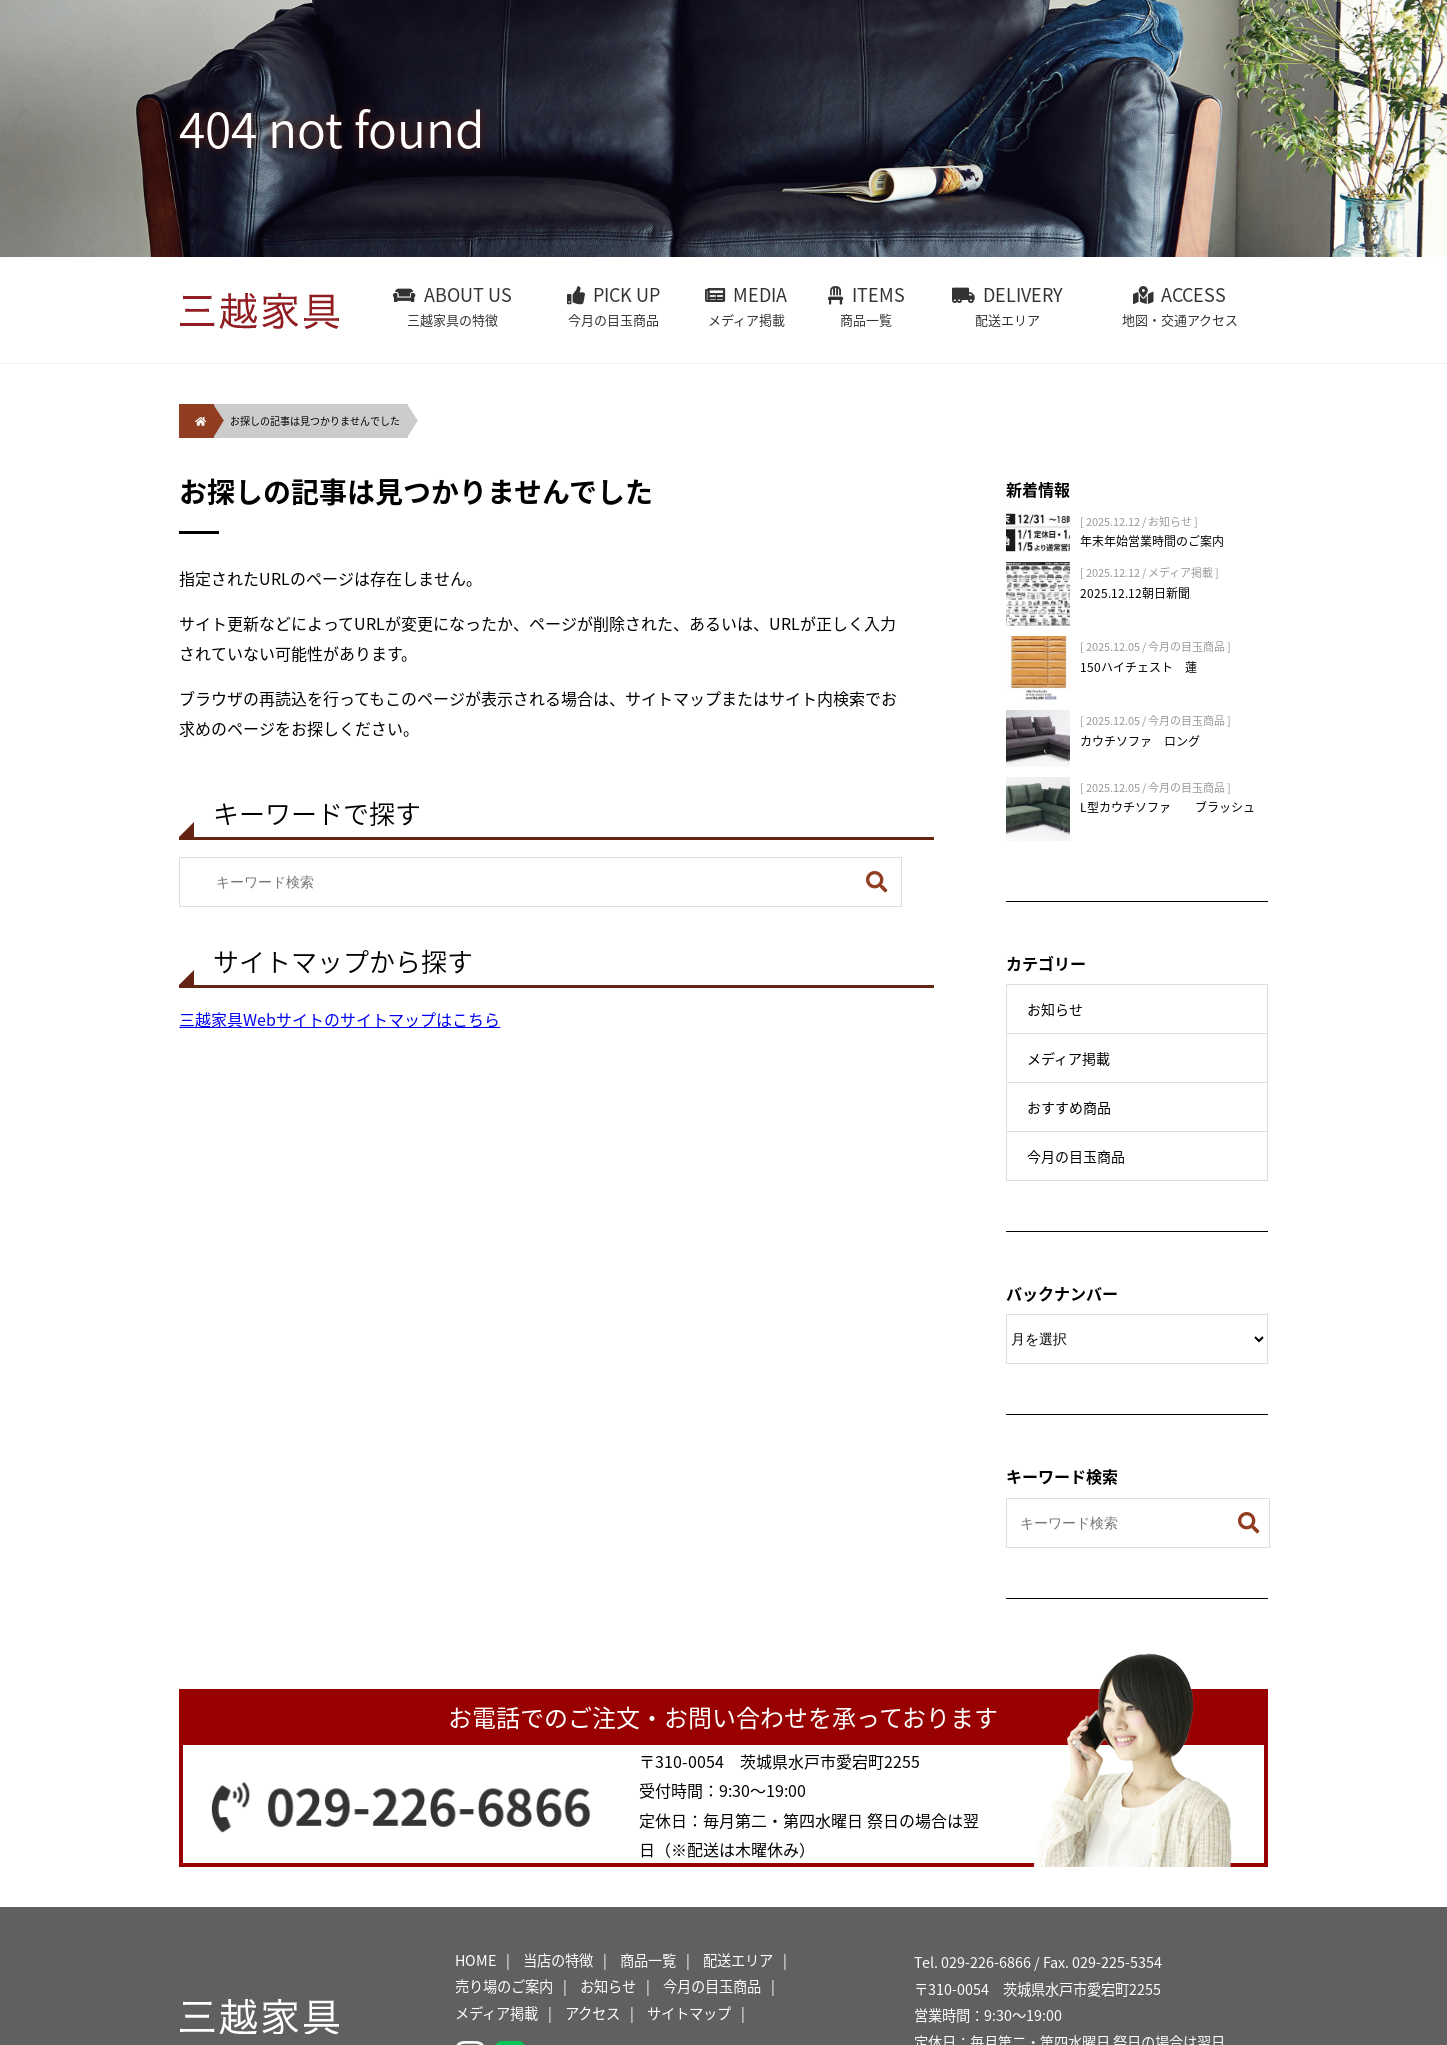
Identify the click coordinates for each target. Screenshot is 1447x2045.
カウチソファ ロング (1140, 741)
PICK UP (613, 306)
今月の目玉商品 (1076, 1156)
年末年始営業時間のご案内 (1152, 541)
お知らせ (1055, 1009)
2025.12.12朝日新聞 (1135, 593)
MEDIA (746, 306)
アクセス (592, 2013)
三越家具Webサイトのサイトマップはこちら (339, 1019)
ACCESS (1180, 306)
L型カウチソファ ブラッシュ (1167, 807)
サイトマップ (689, 2013)
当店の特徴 (558, 1960)
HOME (475, 1960)
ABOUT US (453, 306)
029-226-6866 (429, 1804)
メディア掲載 (1068, 1058)
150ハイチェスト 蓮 (1138, 667)
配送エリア (738, 1960)
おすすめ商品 (1069, 1107)
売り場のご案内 (504, 1986)
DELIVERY (1008, 306)
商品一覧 (648, 1960)
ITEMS (866, 306)
